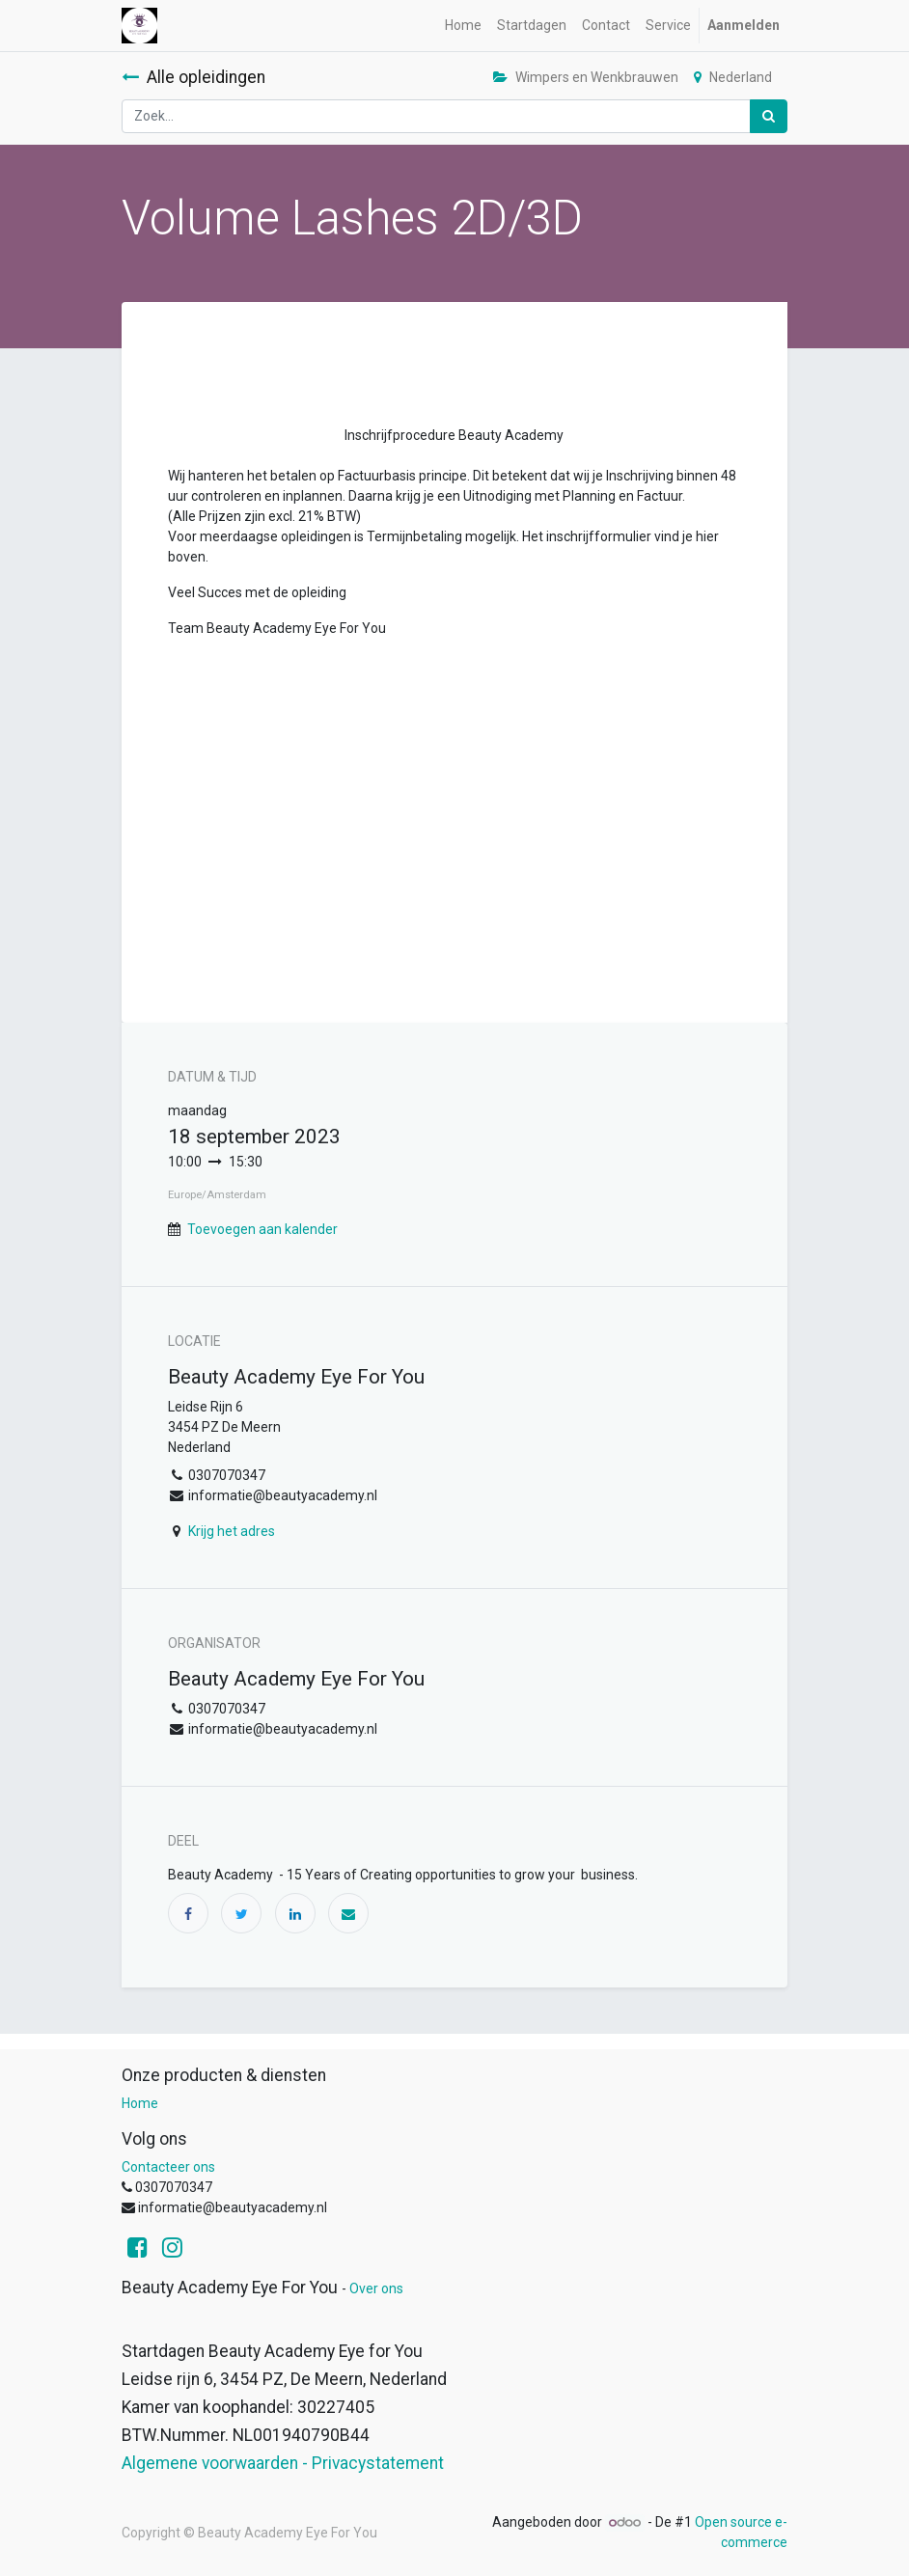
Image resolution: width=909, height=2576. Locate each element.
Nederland (733, 77)
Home (140, 2103)
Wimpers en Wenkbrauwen (585, 77)
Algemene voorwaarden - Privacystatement (283, 2463)
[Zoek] (768, 116)
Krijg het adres (231, 1531)
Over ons (376, 2288)
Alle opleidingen (193, 77)
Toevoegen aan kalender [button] (262, 1229)
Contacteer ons (168, 2167)
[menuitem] (463, 25)
